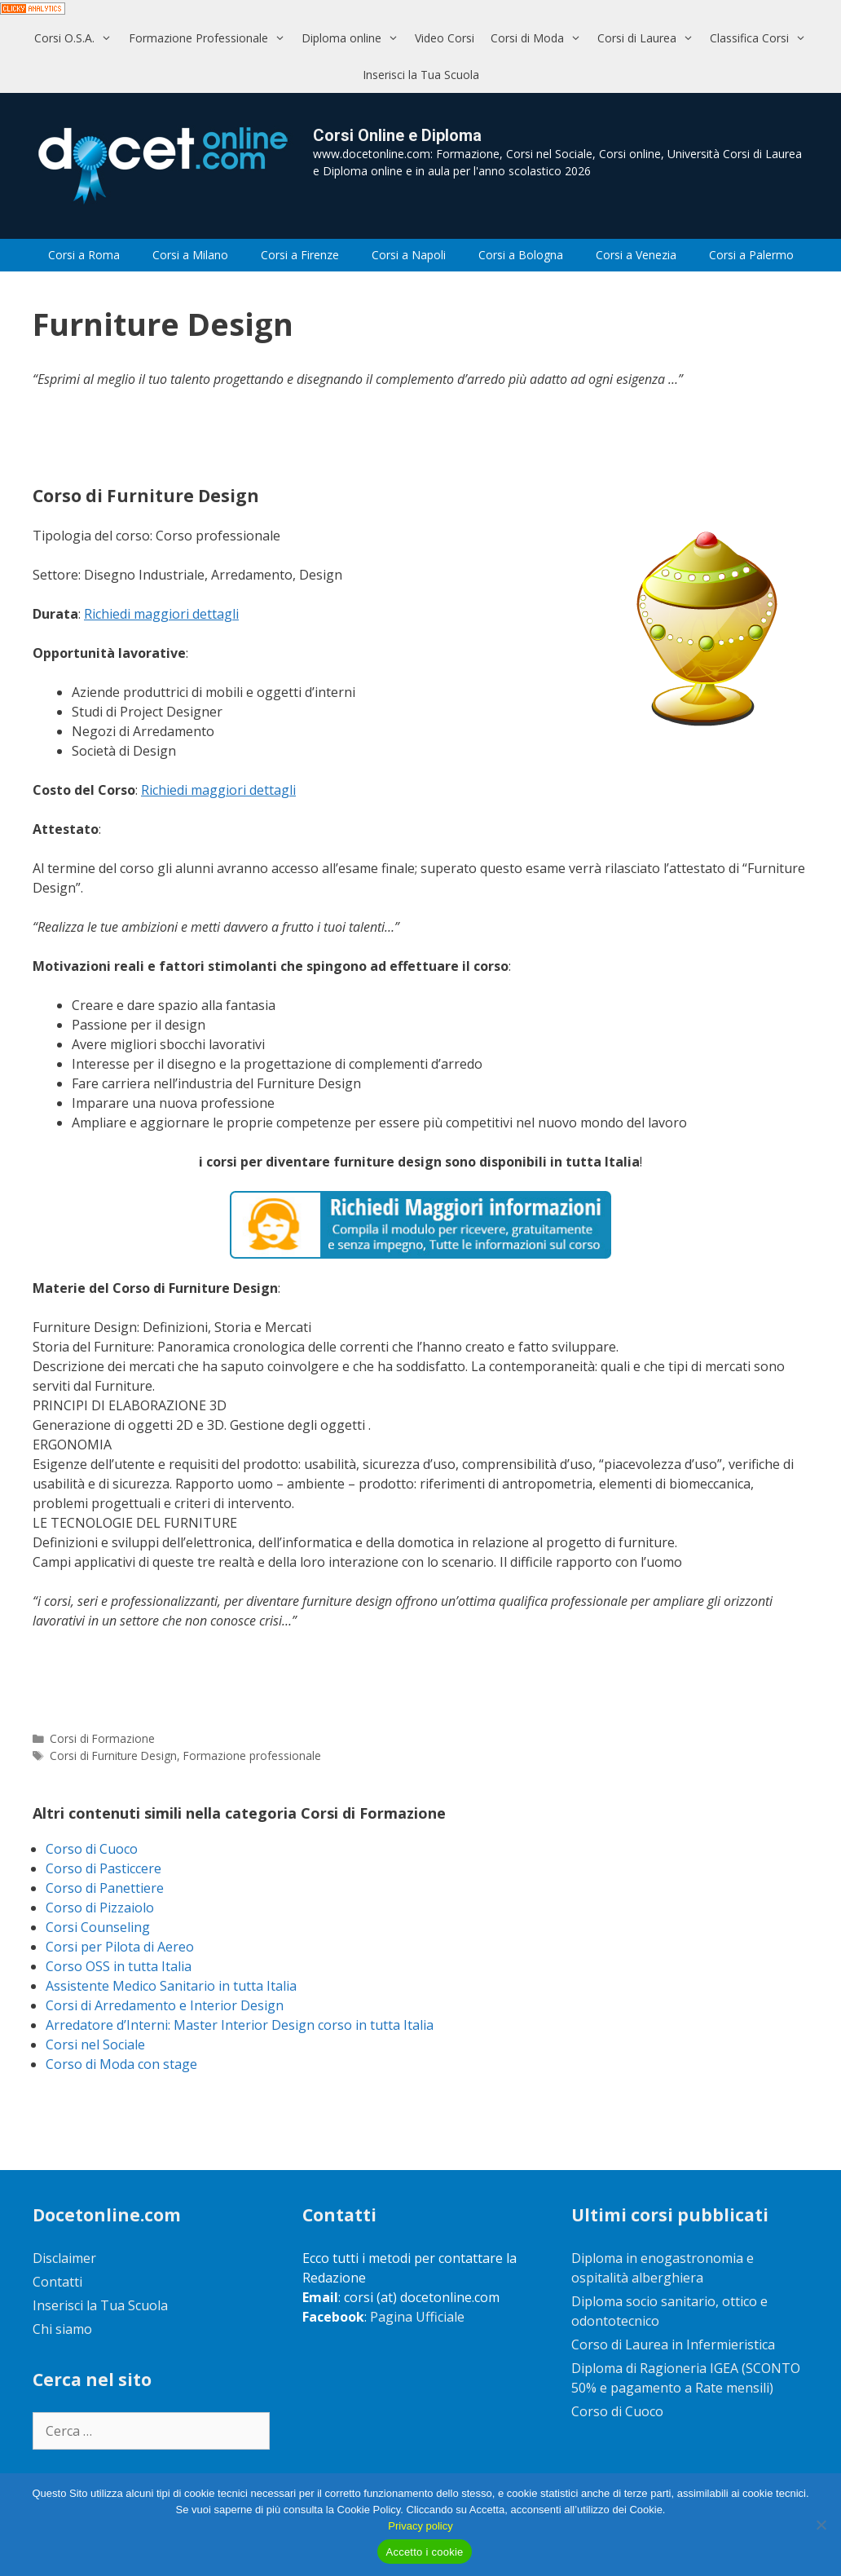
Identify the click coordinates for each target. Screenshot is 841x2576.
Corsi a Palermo (751, 254)
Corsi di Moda (540, 38)
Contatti (57, 2282)
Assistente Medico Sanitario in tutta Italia (171, 1986)
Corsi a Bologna (520, 254)
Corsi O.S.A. (77, 38)
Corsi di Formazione (102, 1738)
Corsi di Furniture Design (113, 1755)
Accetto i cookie (424, 2552)
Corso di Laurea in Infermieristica (673, 2344)
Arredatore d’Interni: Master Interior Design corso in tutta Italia (240, 2025)
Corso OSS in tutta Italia (119, 1966)
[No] (820, 2524)
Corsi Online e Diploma (397, 135)
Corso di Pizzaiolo (100, 1908)
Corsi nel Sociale (95, 2044)
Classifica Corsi (762, 38)
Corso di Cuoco (92, 1849)
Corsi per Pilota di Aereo (120, 1947)
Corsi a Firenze (300, 254)
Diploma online (354, 38)
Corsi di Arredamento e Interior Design (165, 2005)
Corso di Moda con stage (121, 2064)
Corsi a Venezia (636, 254)
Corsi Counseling (98, 1927)
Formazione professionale (252, 1755)
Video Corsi (444, 38)
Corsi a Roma (84, 254)
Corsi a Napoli (409, 254)
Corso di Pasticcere (103, 1868)
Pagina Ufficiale (417, 2317)
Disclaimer (64, 2258)
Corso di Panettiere (105, 1888)
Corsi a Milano (190, 254)
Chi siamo (62, 2329)
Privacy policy (420, 2526)
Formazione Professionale (211, 38)
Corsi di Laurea (649, 38)
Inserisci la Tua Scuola (421, 74)
